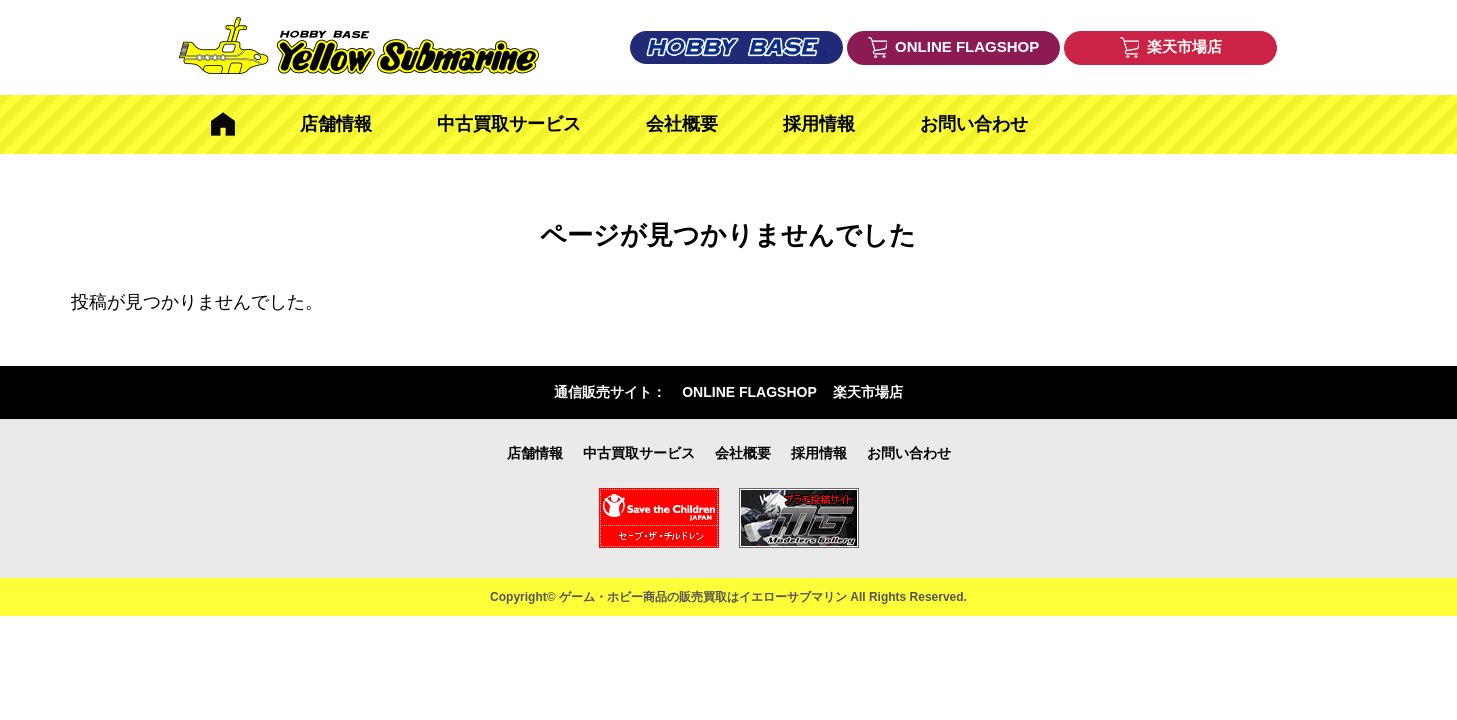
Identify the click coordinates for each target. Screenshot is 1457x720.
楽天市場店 (868, 392)
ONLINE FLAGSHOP (749, 392)
